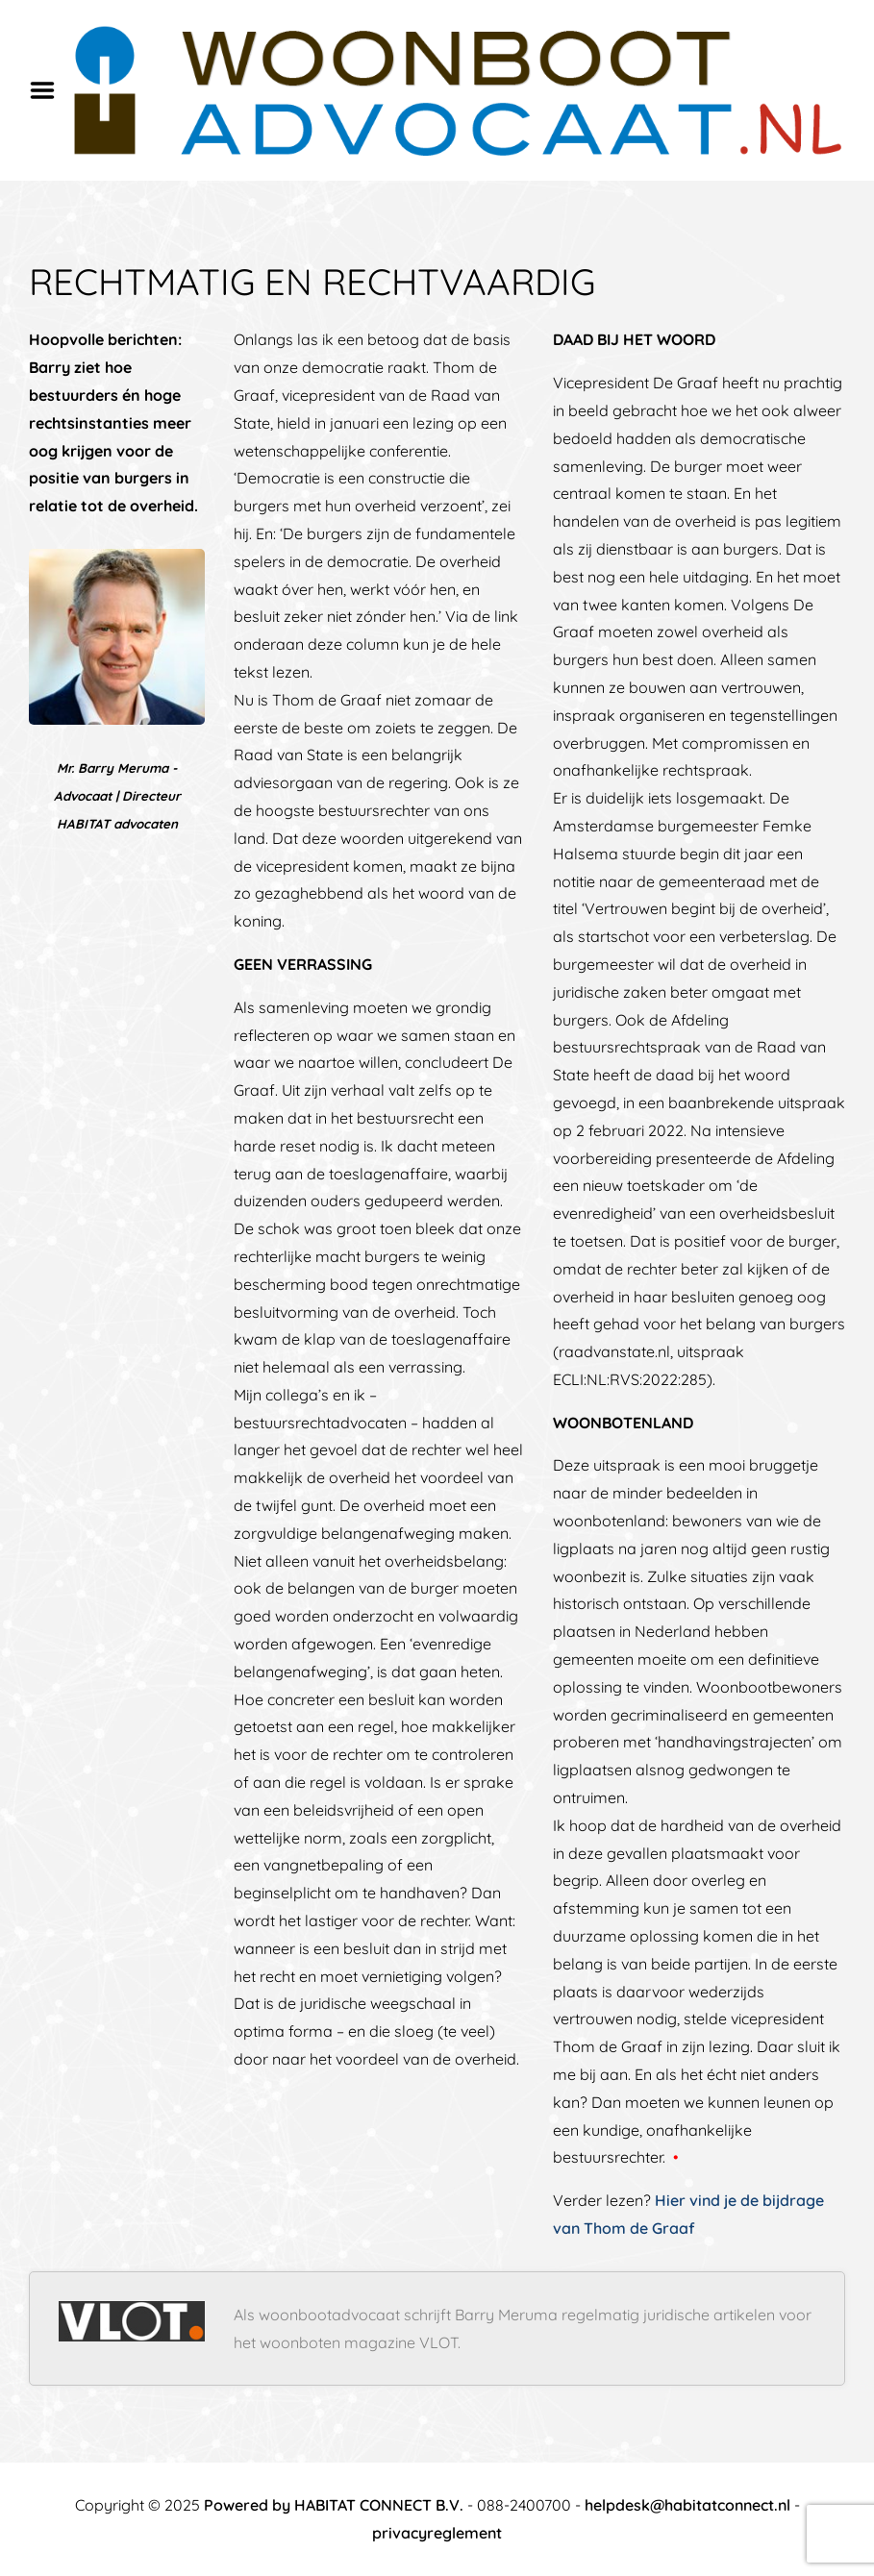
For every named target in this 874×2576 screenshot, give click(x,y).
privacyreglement (437, 2532)
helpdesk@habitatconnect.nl (687, 2504)
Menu (49, 90)
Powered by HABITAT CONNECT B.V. (333, 2504)
